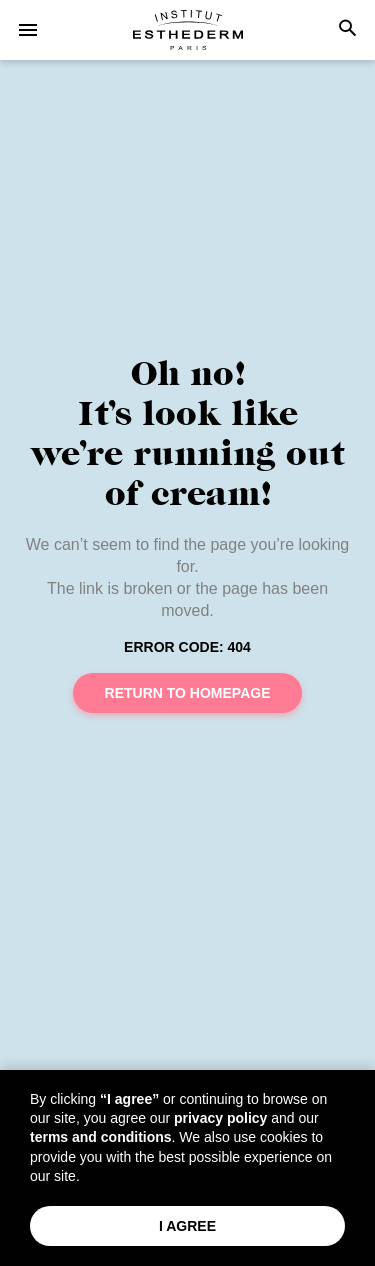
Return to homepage (188, 693)
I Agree (187, 1226)
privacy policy (220, 1118)
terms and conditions (101, 1137)
